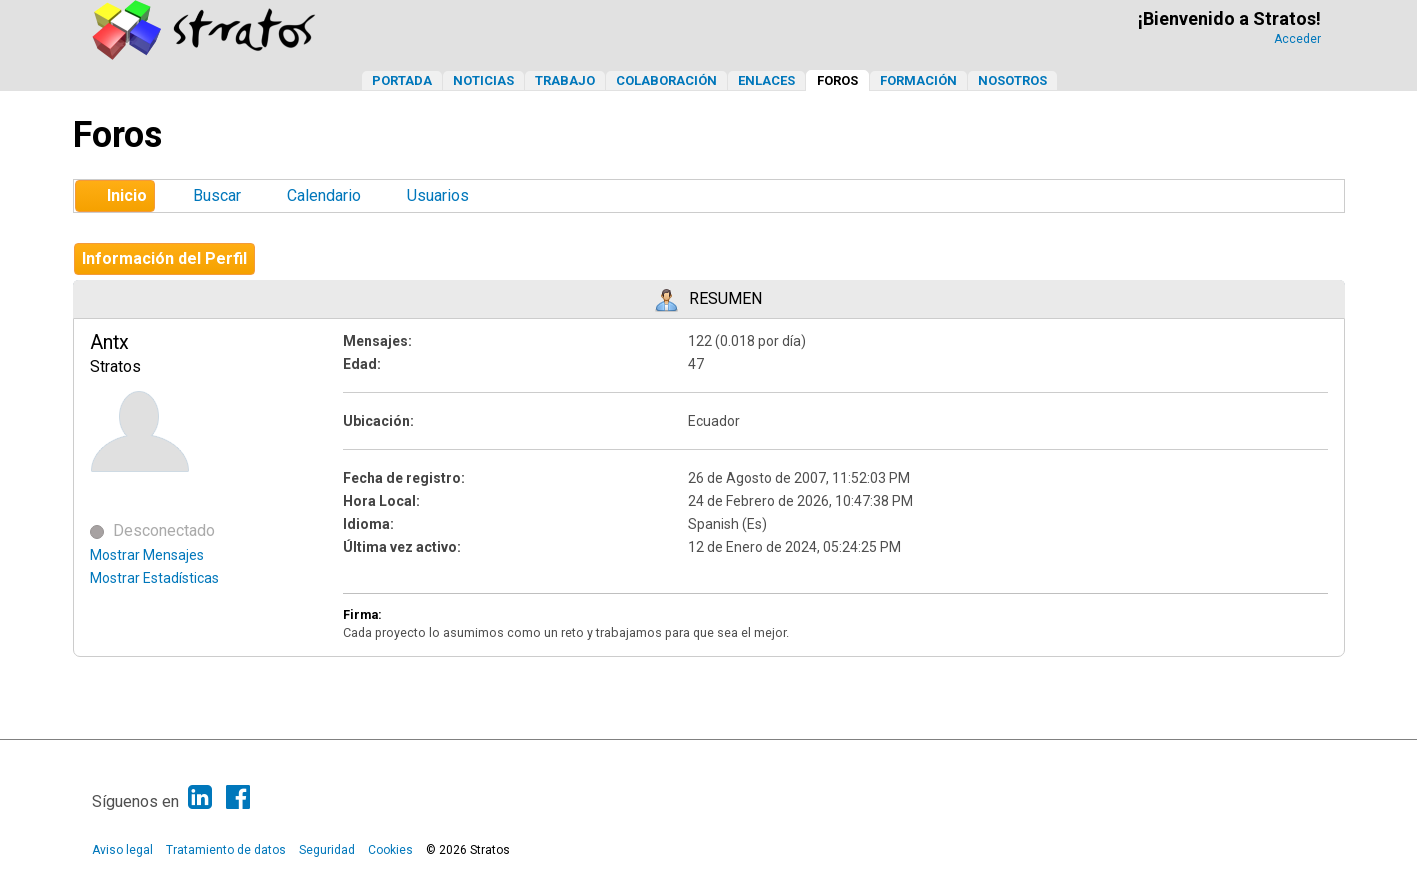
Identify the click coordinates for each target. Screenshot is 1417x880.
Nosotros (1012, 80)
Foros (837, 80)
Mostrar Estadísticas (154, 578)
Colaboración (666, 80)
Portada (402, 80)
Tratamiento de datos (226, 850)
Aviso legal (122, 850)
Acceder (1297, 39)
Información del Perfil (164, 258)
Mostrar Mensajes (147, 555)
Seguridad (327, 850)
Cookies (390, 850)
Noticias (483, 80)
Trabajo (565, 80)
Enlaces (766, 80)
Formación (918, 80)
